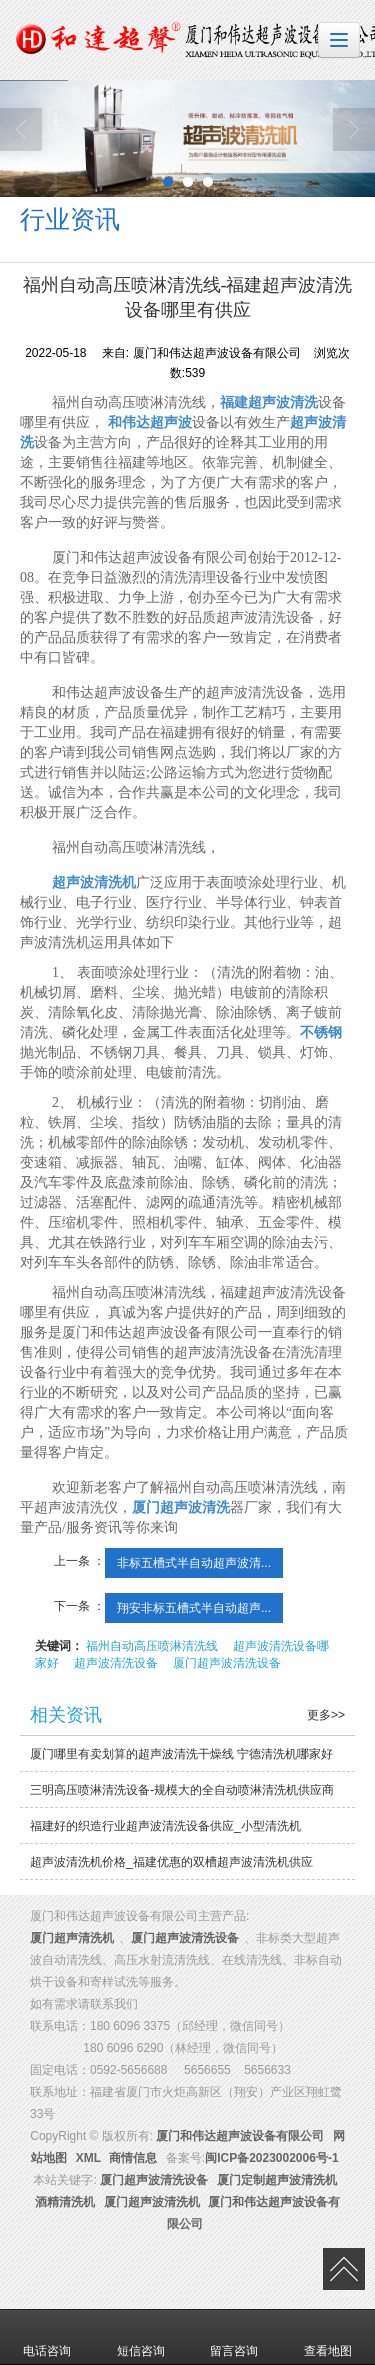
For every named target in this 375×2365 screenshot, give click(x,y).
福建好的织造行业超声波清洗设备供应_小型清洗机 (165, 1826)
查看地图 (328, 2337)
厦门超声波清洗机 (152, 2202)
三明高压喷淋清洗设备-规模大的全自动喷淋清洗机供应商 (182, 1790)
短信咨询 (141, 2337)
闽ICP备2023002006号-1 (271, 2158)
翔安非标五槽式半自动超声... (194, 1608)
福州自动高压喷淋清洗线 (152, 1646)
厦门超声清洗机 (72, 1938)
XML (88, 2158)
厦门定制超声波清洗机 (277, 2180)
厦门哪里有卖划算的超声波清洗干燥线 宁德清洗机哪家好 (181, 1754)
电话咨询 (47, 2337)
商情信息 (133, 2158)
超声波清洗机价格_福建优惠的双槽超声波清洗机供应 (171, 1862)
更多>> (326, 1715)
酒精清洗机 (65, 2202)
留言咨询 (234, 2337)
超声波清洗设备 (116, 1663)
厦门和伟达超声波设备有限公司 (240, 2136)
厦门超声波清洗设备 (227, 1663)
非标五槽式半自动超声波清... (194, 1563)
